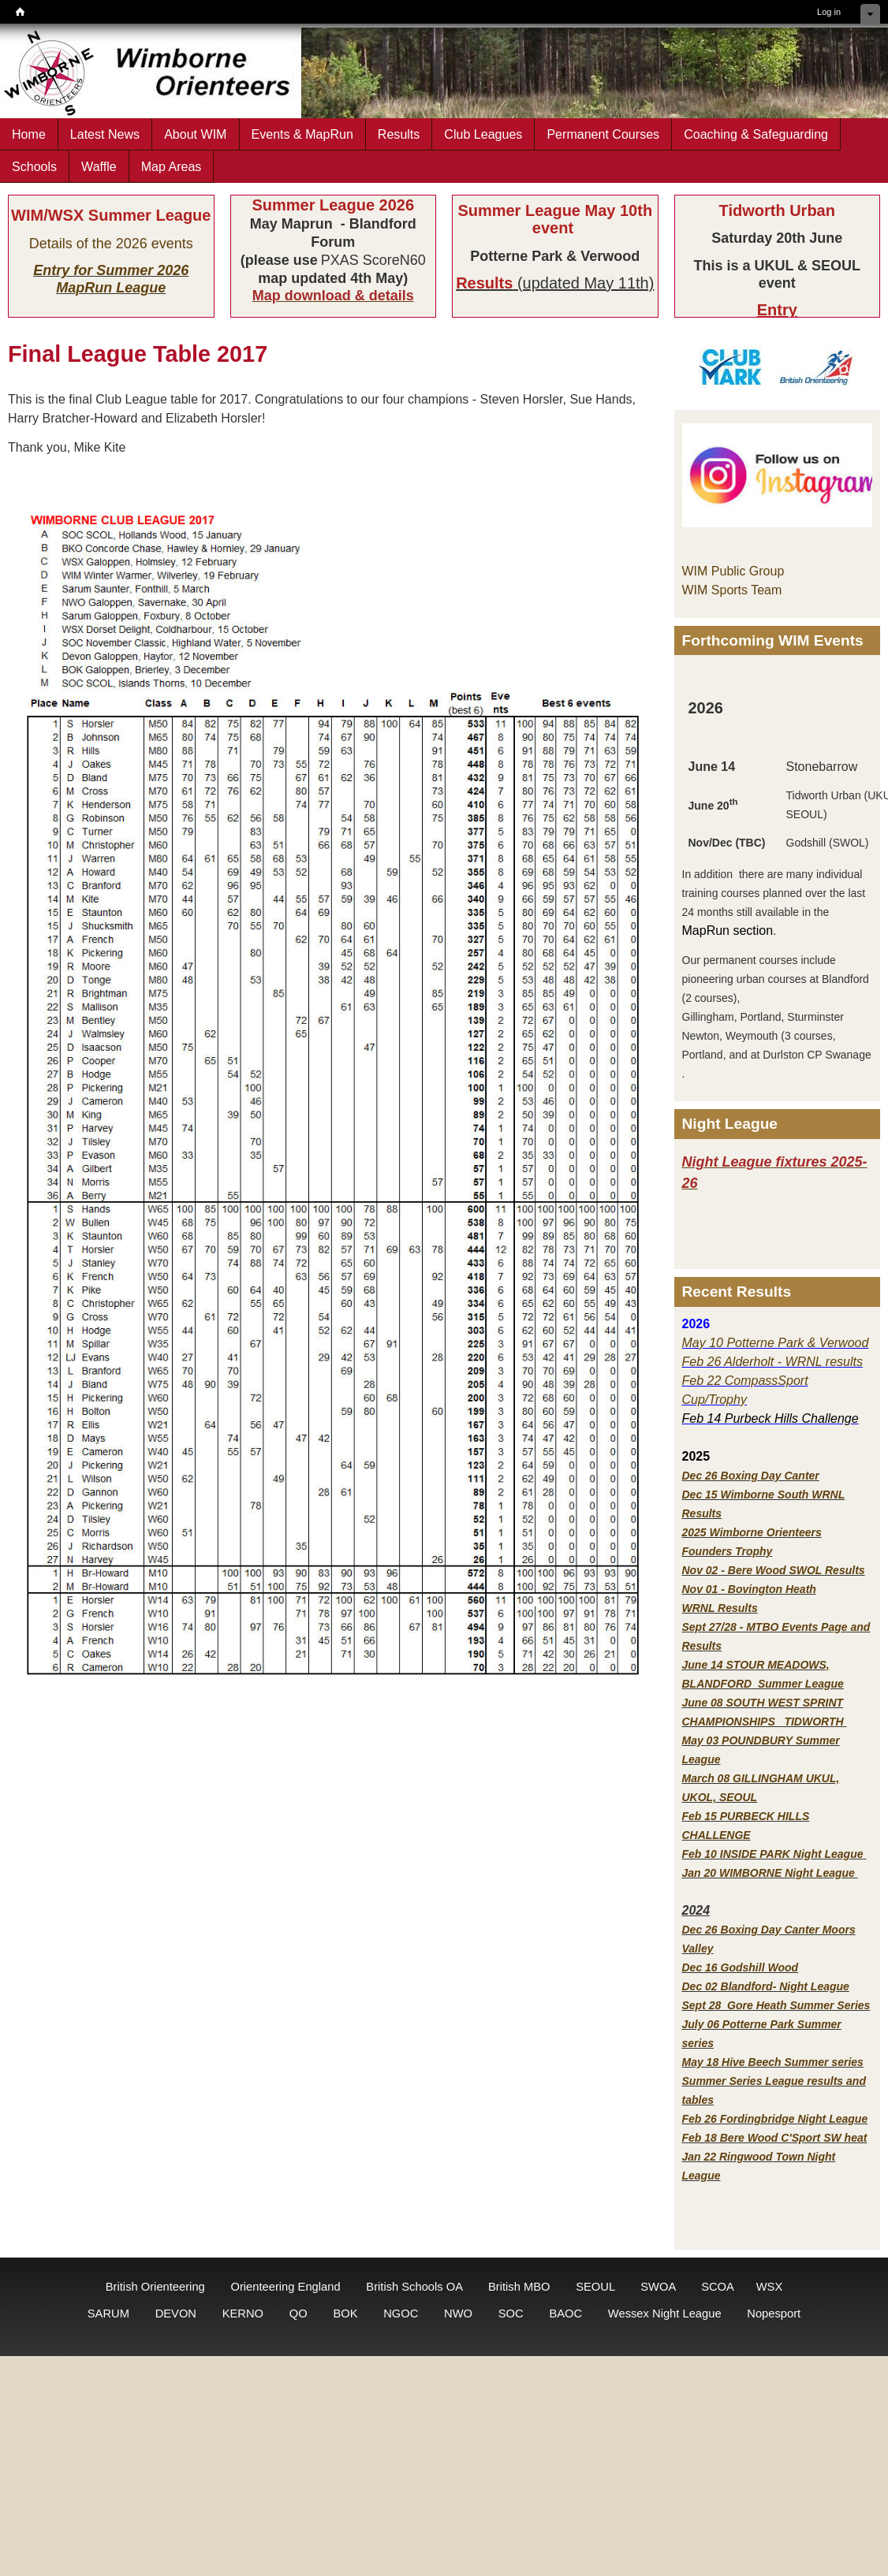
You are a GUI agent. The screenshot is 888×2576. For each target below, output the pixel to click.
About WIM (195, 134)
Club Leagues (483, 134)
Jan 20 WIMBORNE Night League (770, 1873)
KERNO (242, 2313)
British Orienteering (155, 2286)
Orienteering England (285, 2286)
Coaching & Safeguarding (756, 134)
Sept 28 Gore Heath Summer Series (776, 2005)
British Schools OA (414, 2286)
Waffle (99, 166)
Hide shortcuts (870, 14)
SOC (511, 2313)
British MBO (519, 2286)
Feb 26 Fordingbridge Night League (775, 2119)
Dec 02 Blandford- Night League (765, 1986)
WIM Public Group (733, 571)
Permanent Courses (603, 134)
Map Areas (171, 166)
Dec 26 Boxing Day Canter (750, 1475)
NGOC (400, 2313)
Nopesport (773, 2313)
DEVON (175, 2313)
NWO (458, 2313)
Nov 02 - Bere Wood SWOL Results (773, 1570)
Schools (34, 166)
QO (298, 2313)
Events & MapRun (302, 134)
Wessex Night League (665, 2313)
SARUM (108, 2313)
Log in (829, 12)
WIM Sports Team (732, 590)
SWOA (657, 2286)
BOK (345, 2313)
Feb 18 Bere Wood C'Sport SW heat (774, 2137)
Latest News (105, 134)
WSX (769, 2286)
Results (399, 134)
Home (29, 134)
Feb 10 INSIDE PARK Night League (773, 1854)
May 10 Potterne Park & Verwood (775, 1342)
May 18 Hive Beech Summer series (773, 2062)
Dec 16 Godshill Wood (740, 1967)
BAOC (565, 2313)
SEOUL (595, 2286)
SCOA (717, 2286)
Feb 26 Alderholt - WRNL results (772, 1361)
